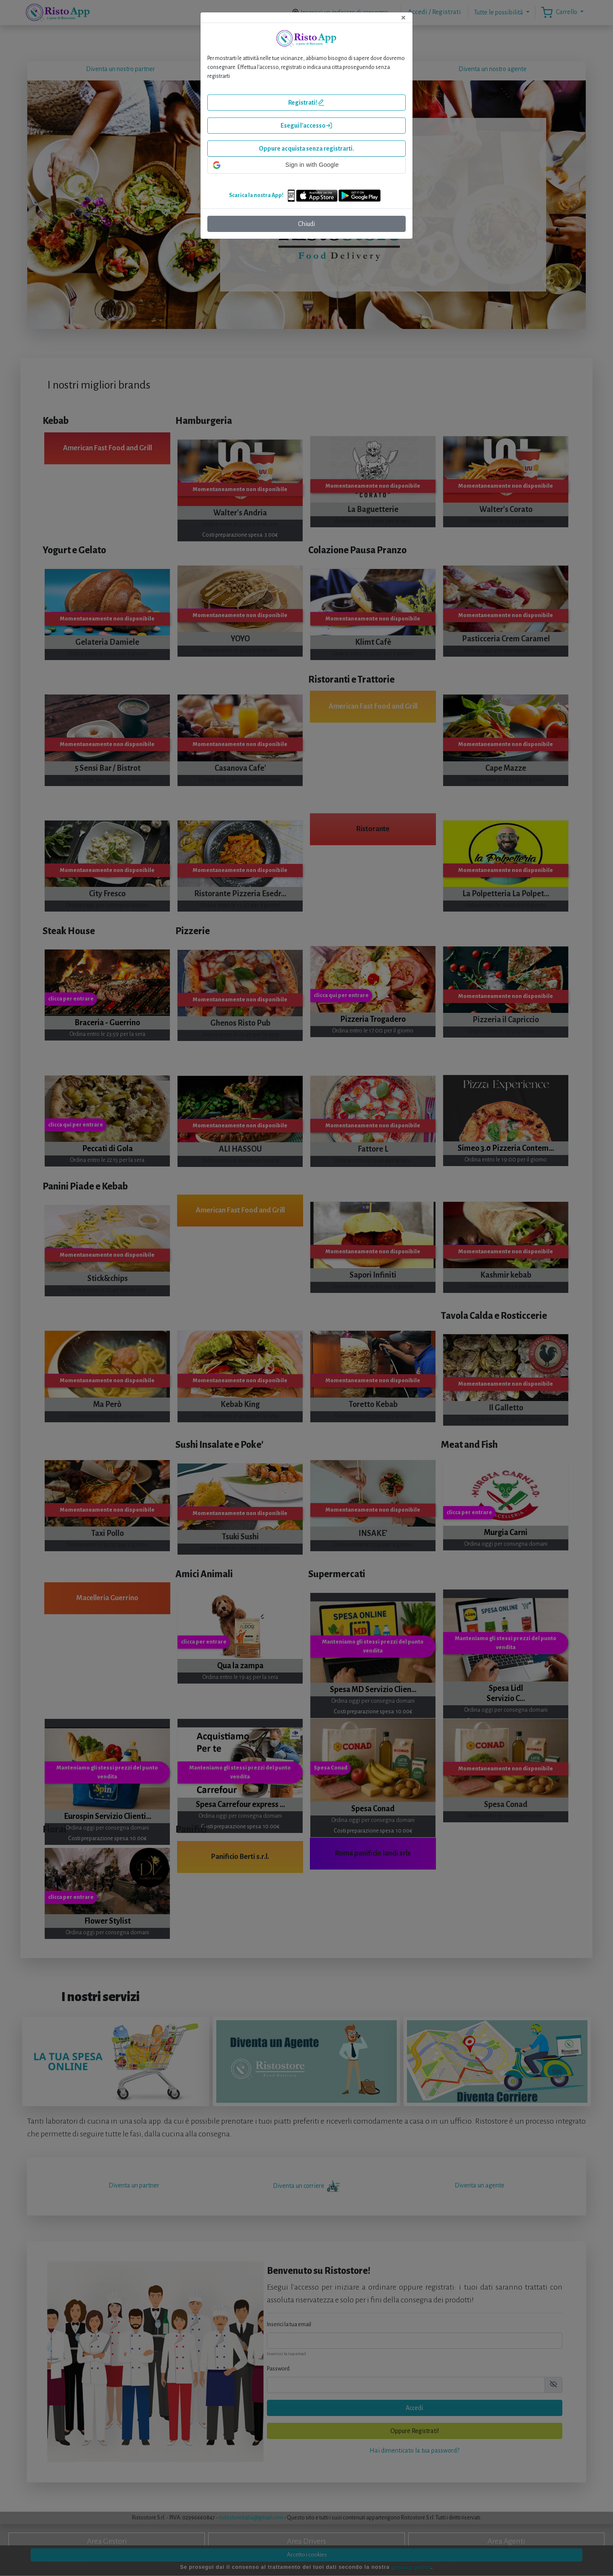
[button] (306, 165)
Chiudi (306, 223)
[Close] (403, 17)
